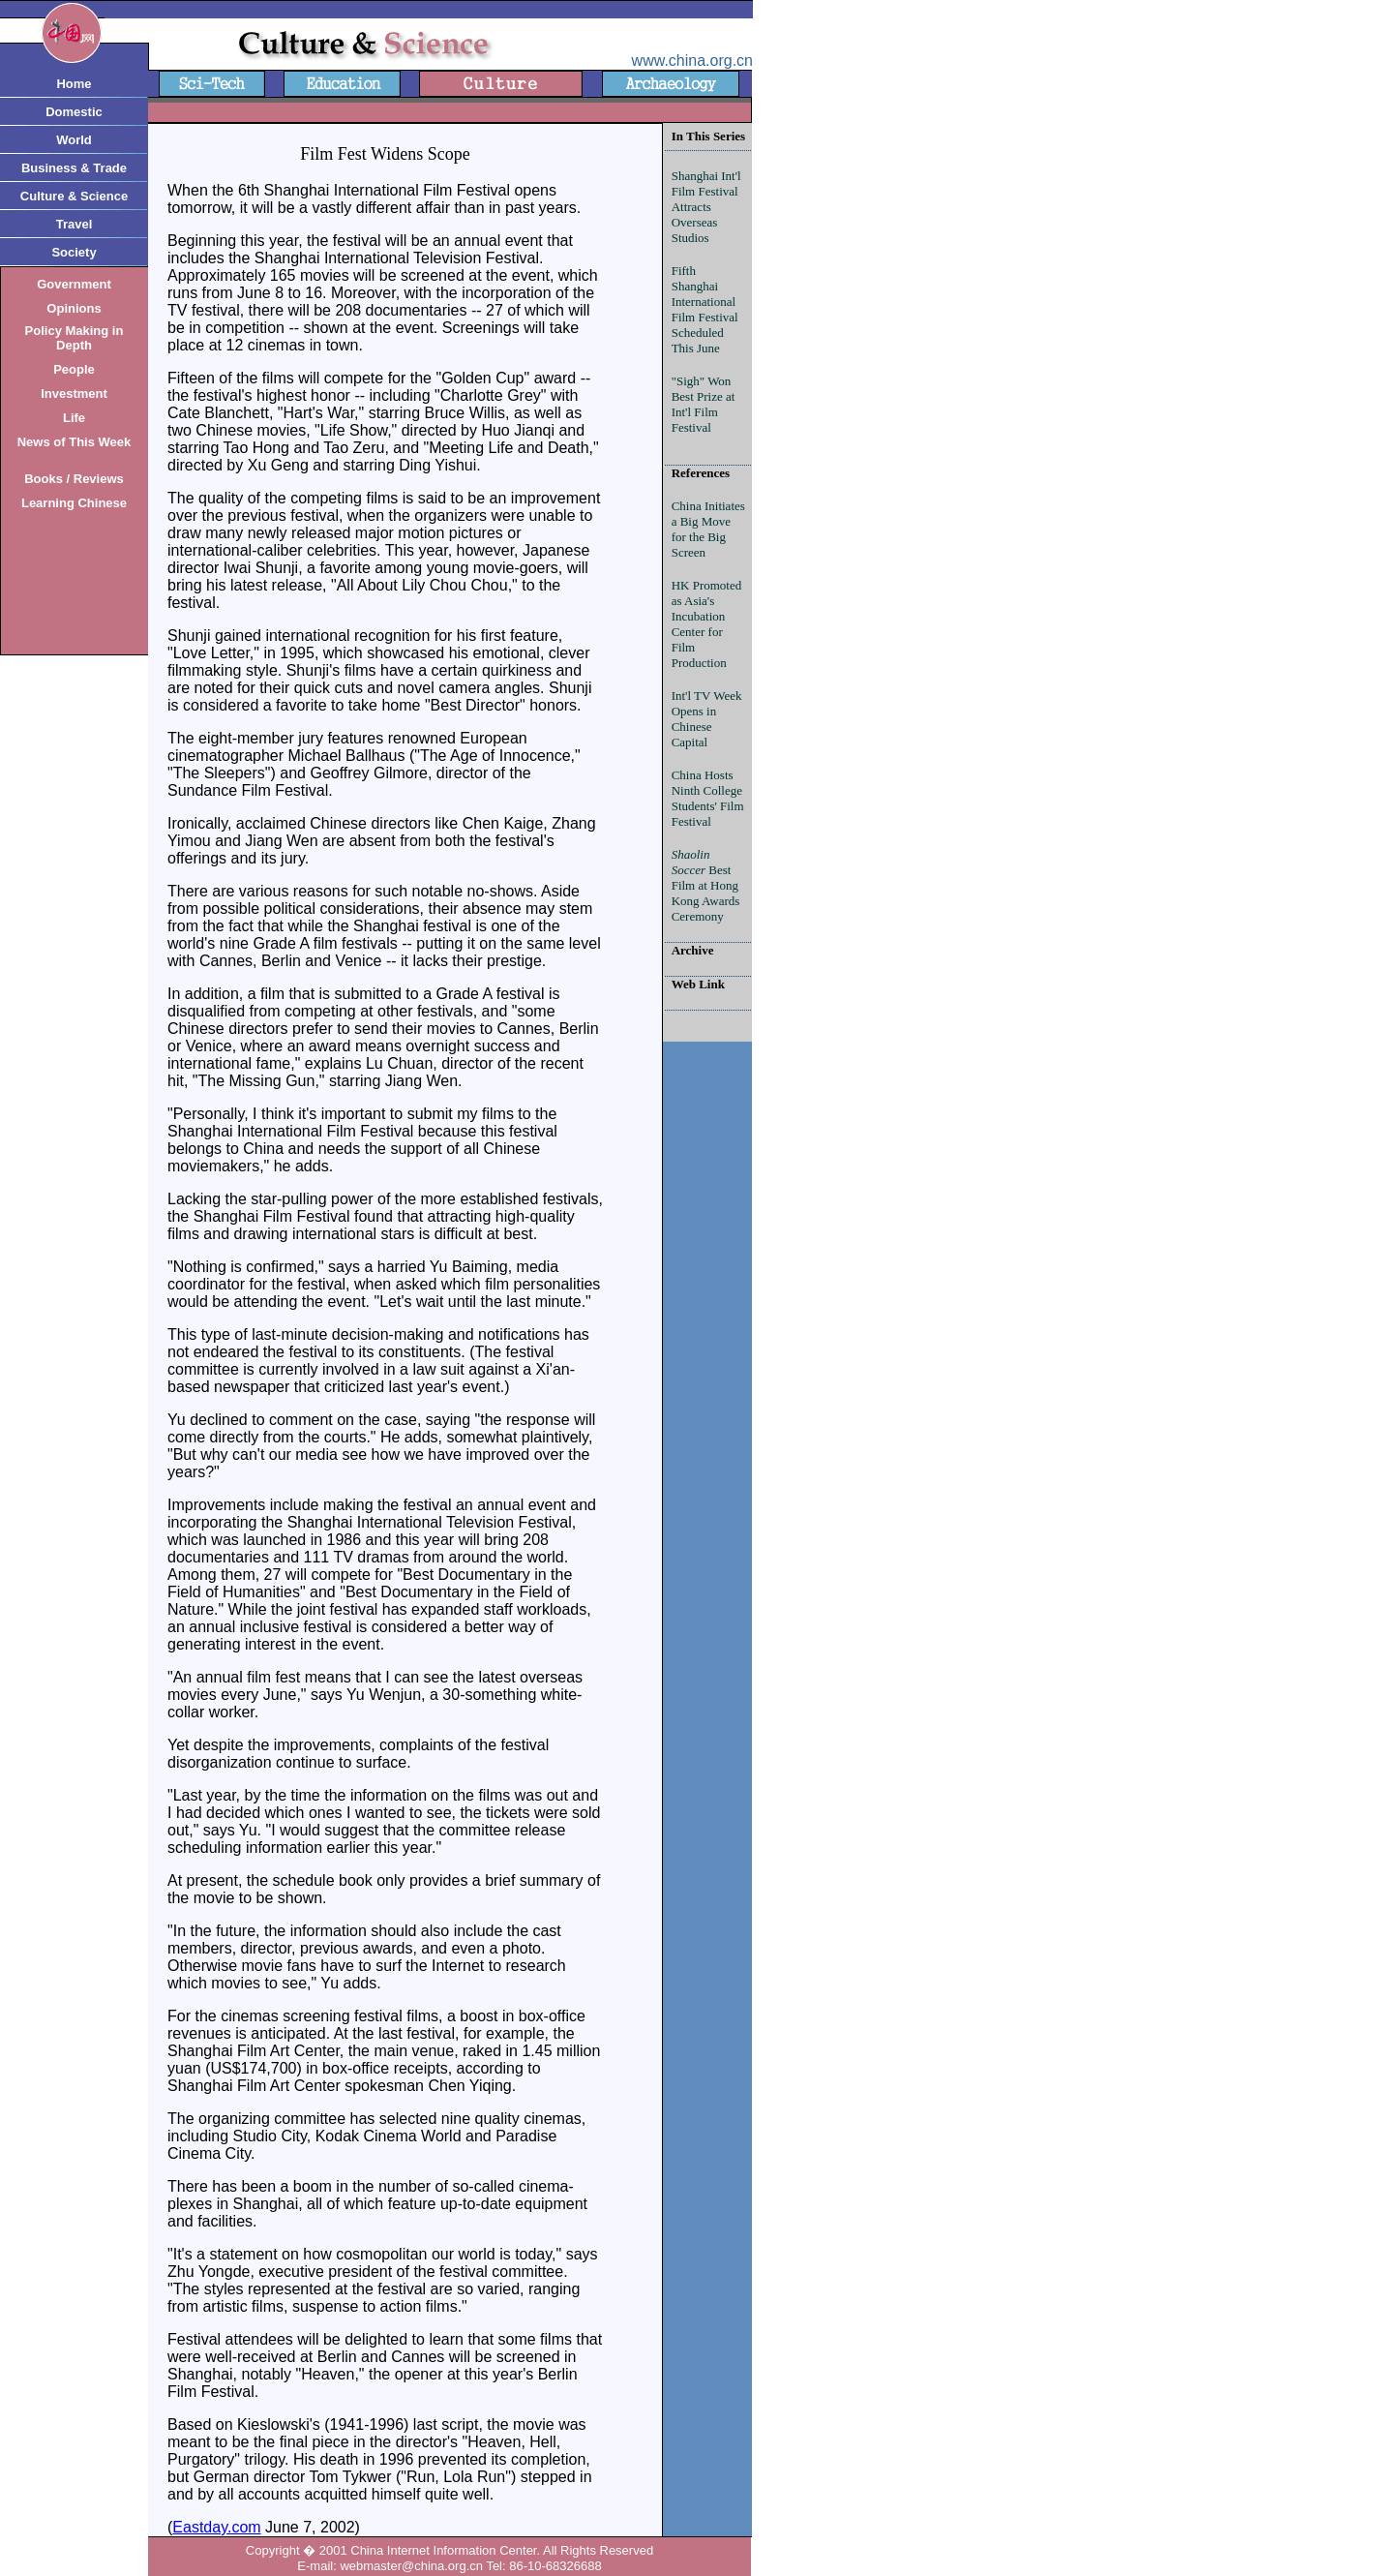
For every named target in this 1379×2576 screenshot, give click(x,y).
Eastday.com (216, 2527)
